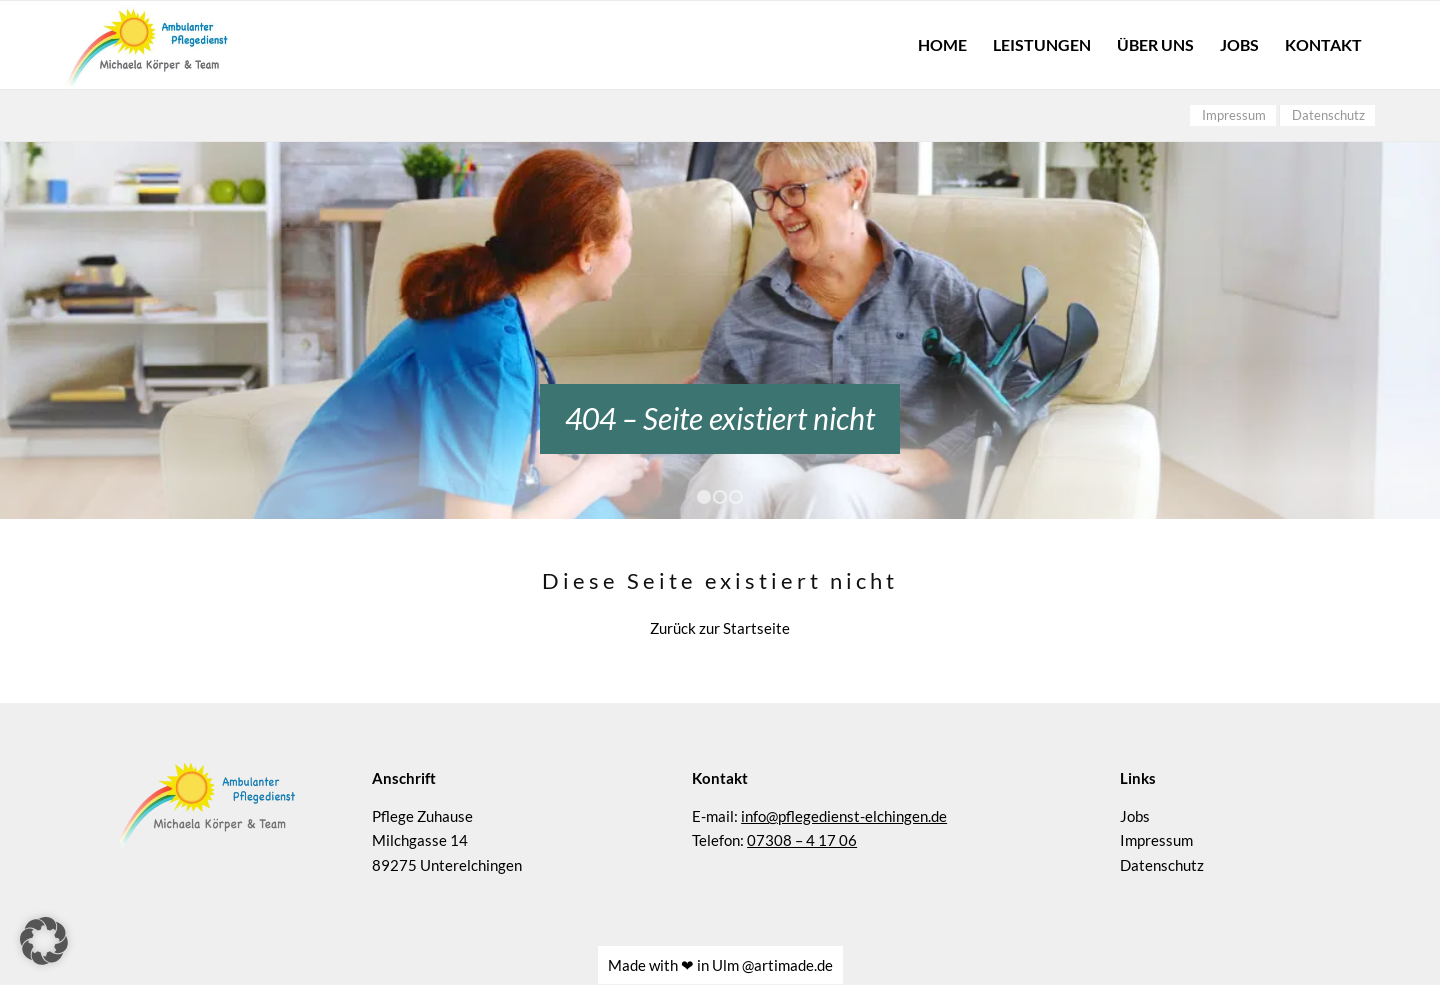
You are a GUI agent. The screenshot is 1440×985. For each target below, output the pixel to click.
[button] (44, 941)
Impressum (1156, 799)
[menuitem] (942, 45)
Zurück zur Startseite (720, 587)
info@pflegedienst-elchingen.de (844, 774)
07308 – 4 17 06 (802, 799)
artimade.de (793, 924)
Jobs (1135, 774)
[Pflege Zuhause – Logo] (148, 45)
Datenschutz (1162, 824)
